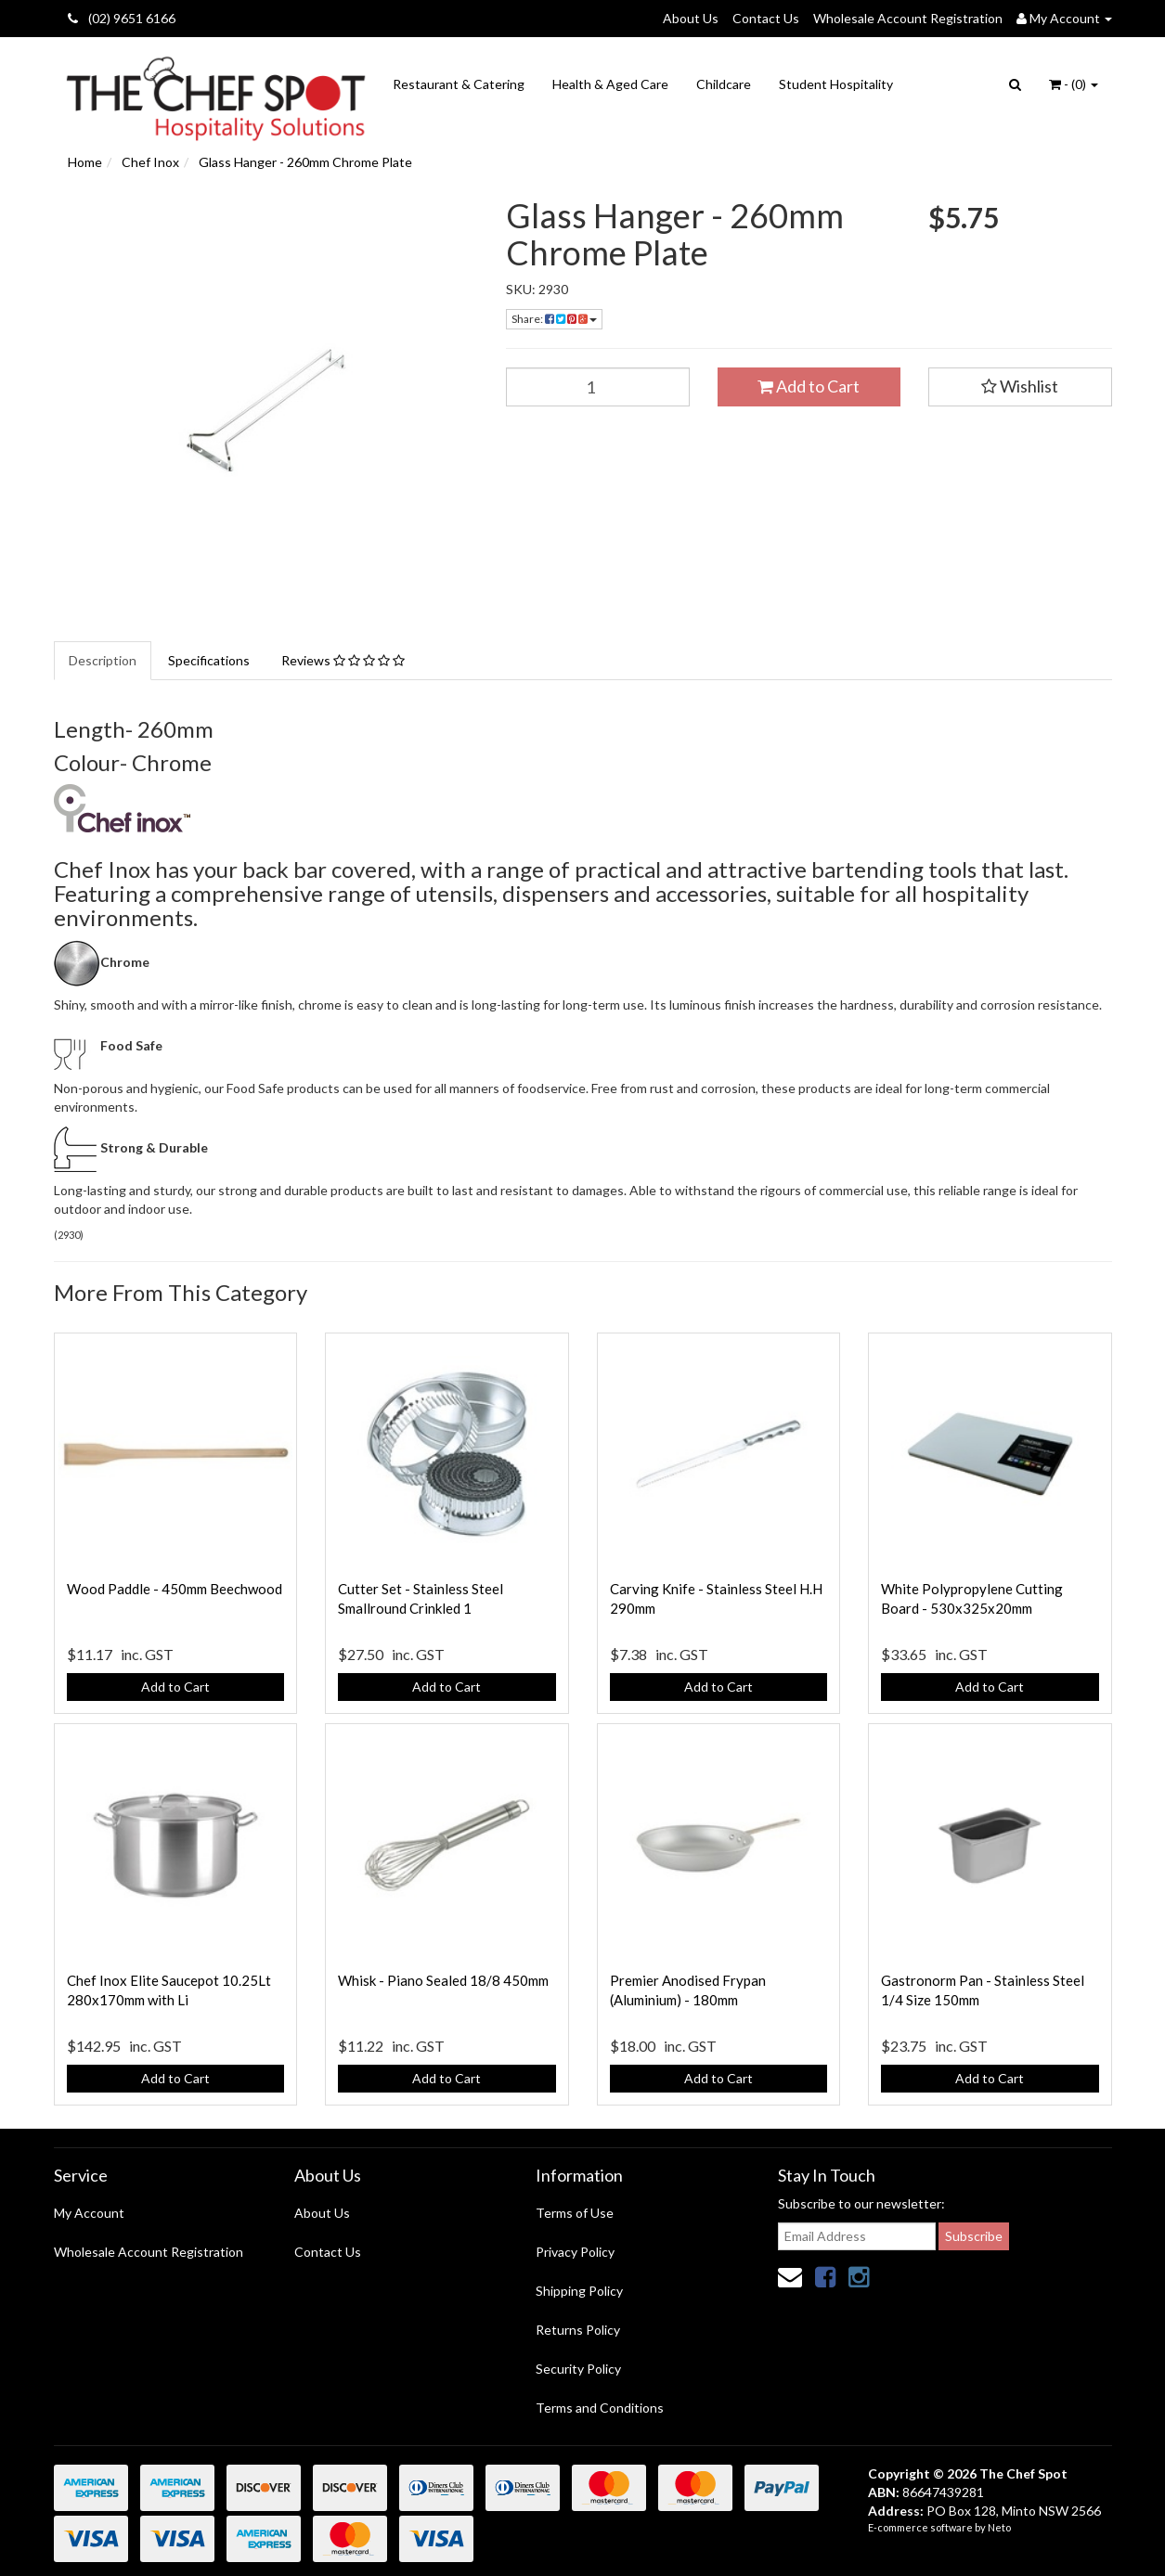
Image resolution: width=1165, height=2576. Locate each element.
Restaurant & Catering (458, 84)
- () (1073, 84)
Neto (999, 2527)
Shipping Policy (579, 2291)
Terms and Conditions (600, 2407)
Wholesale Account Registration (908, 18)
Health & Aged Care (610, 84)
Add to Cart (808, 386)
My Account (89, 2213)
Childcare (723, 84)
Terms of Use (575, 2213)
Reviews (343, 660)
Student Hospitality (836, 84)
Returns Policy (578, 2330)
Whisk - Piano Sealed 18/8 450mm (443, 1980)
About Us (690, 18)
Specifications (209, 660)
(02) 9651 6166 (121, 18)
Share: (554, 319)
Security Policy (578, 2368)
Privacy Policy (575, 2252)
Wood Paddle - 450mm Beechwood (174, 1588)
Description (102, 660)
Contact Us (765, 18)
